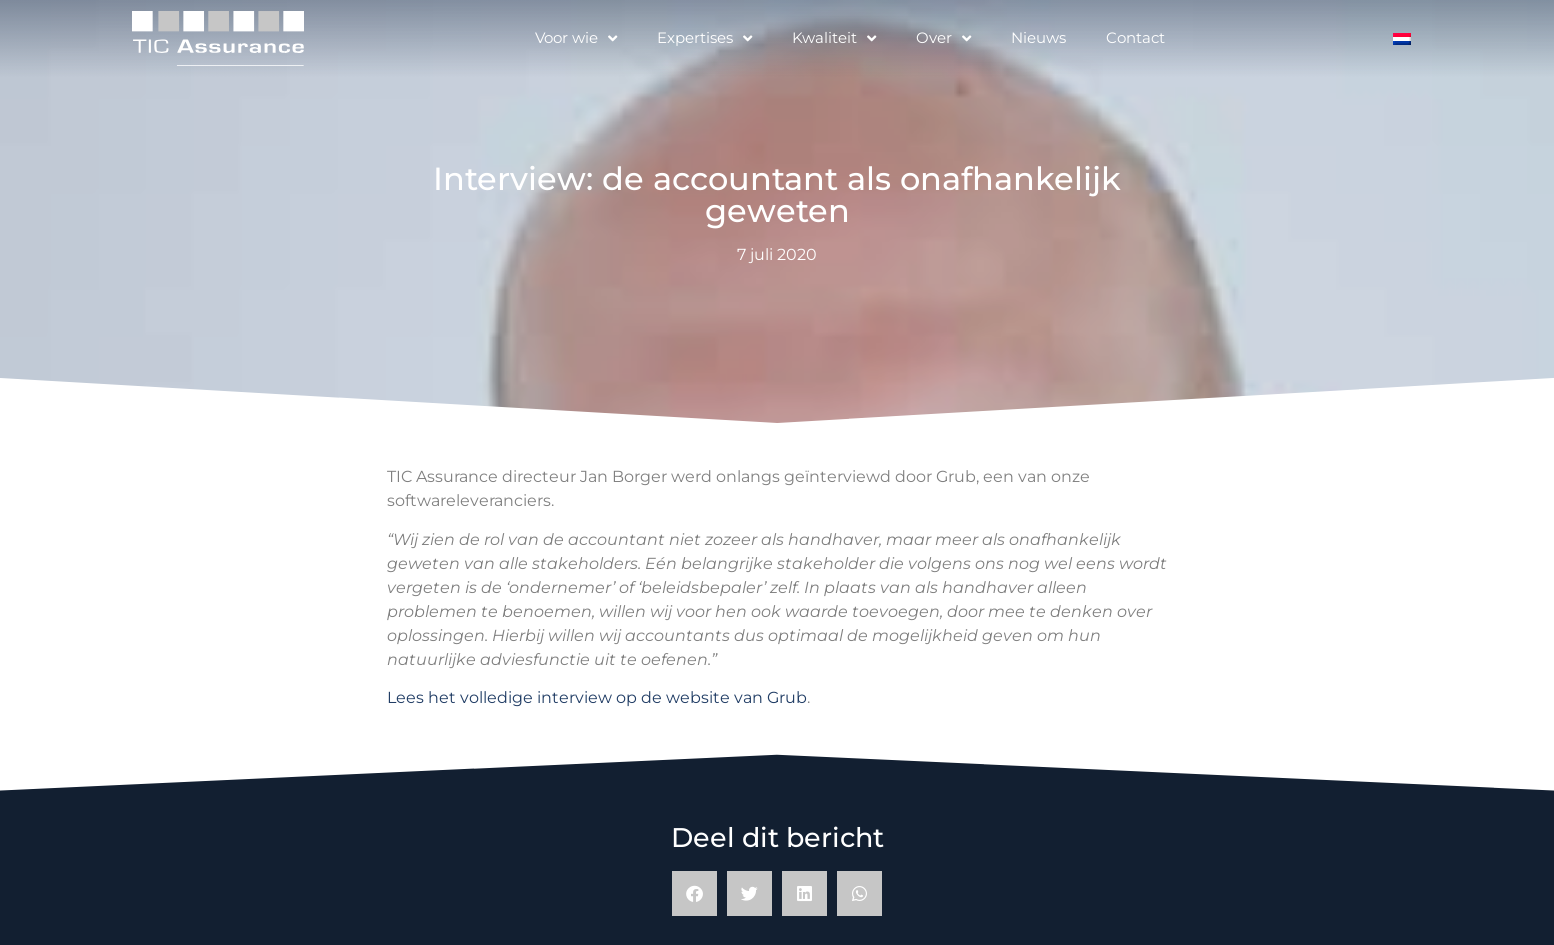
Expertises (704, 38)
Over (943, 38)
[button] (694, 893)
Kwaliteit (834, 38)
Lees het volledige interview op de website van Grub (597, 697)
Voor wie (576, 38)
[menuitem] (1402, 38)
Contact (1135, 37)
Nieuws (1038, 37)
